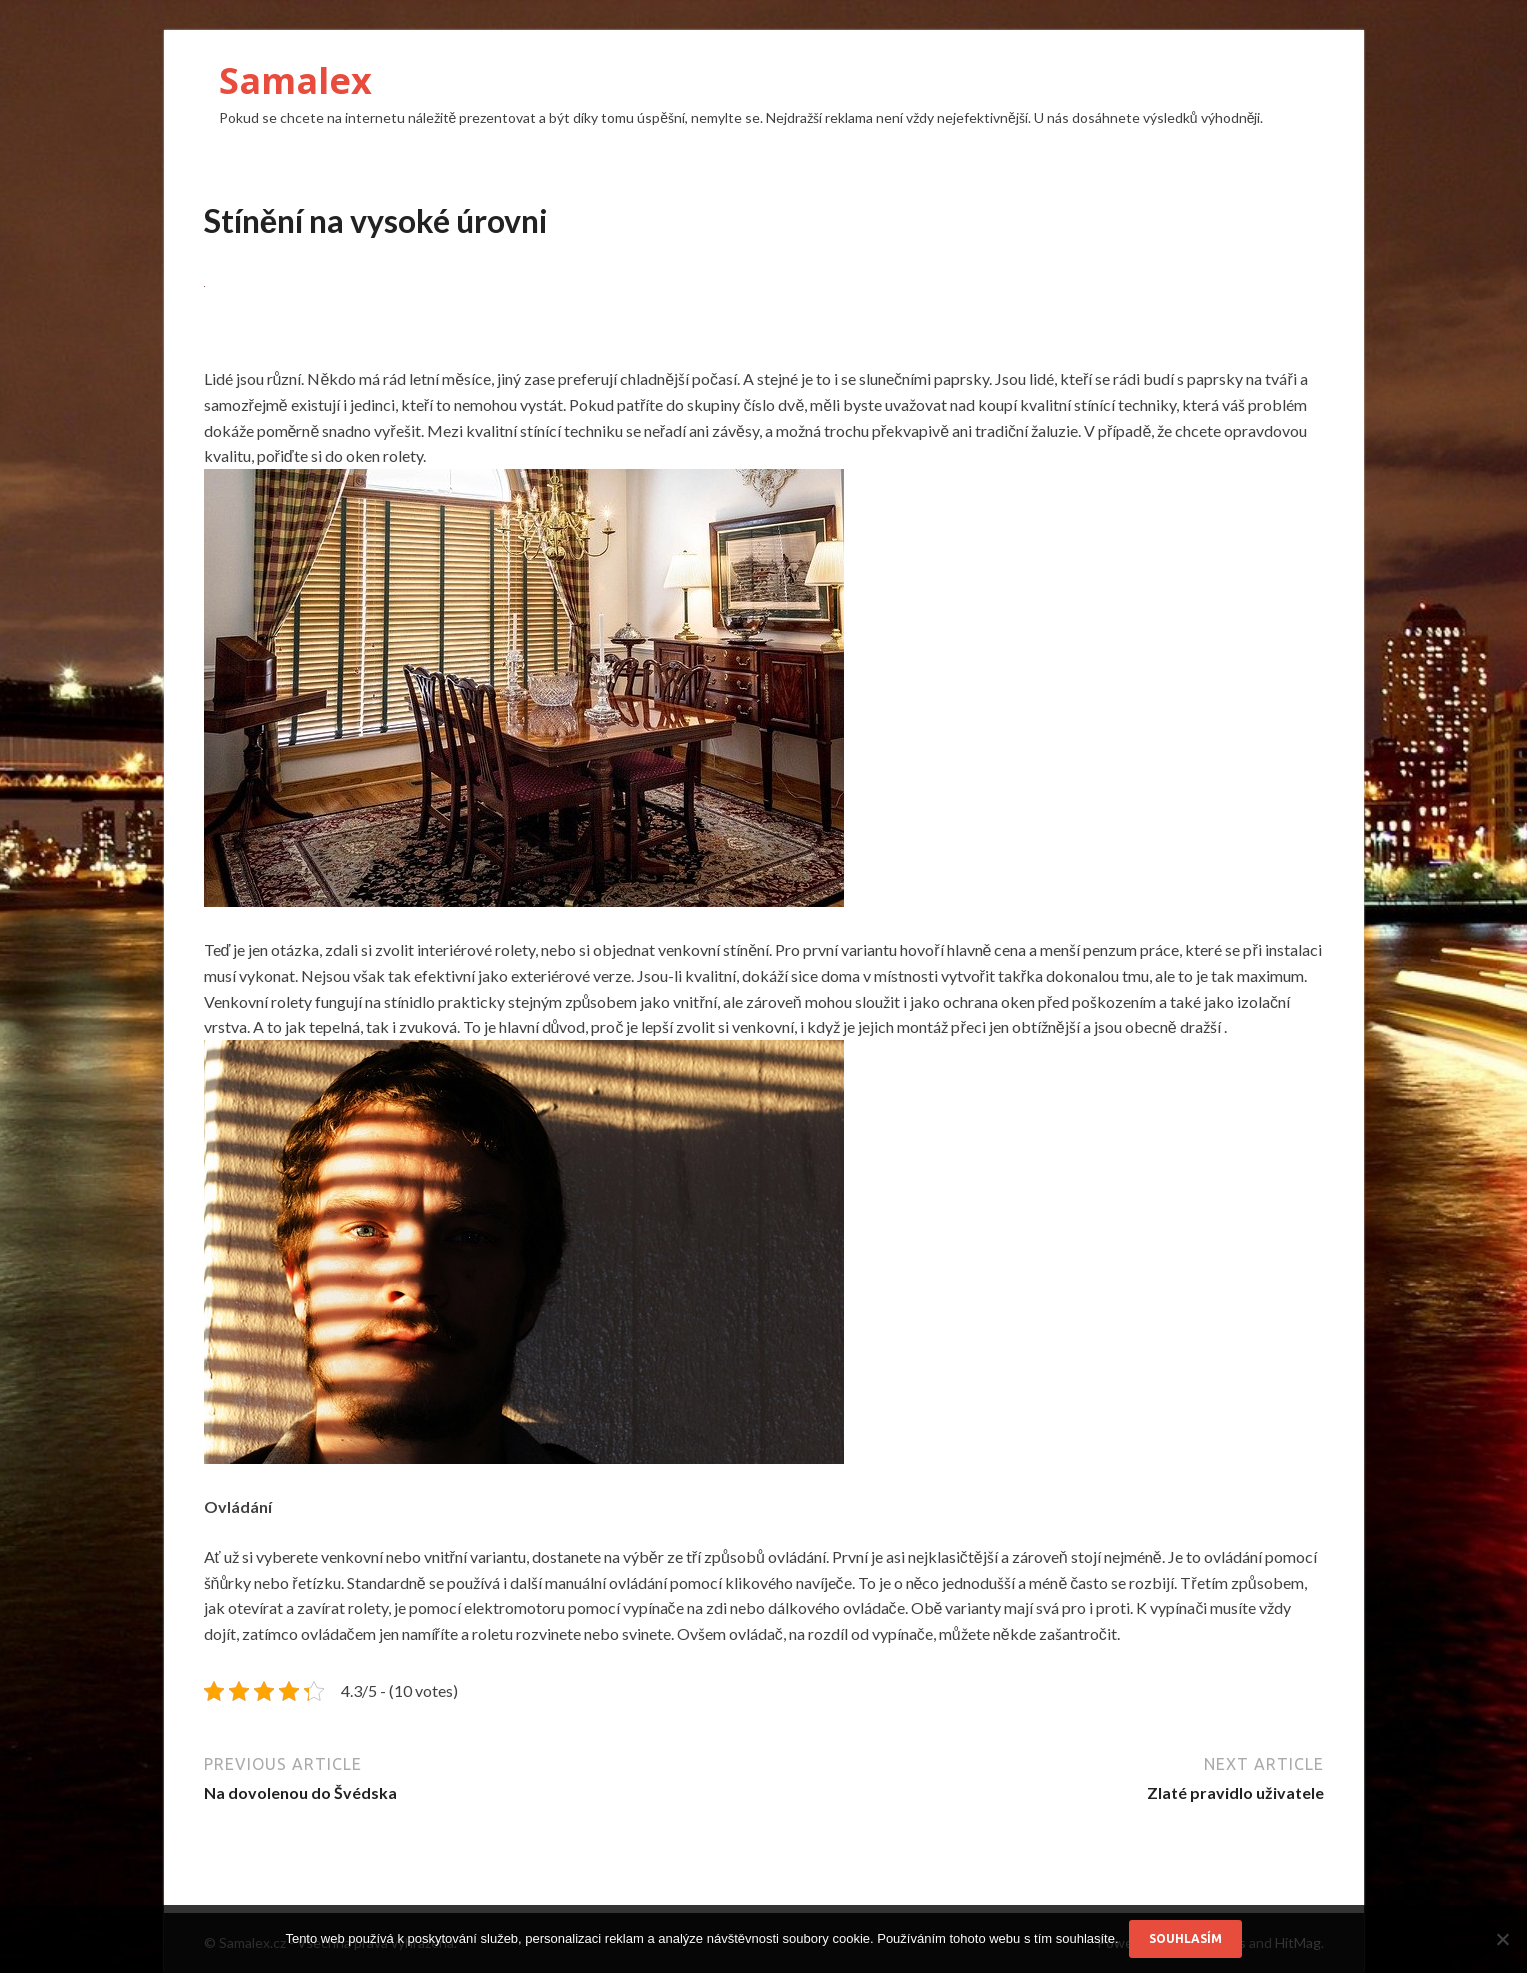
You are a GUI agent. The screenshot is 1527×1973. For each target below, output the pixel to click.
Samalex (295, 80)
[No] (1502, 1939)
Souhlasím (1185, 1938)
